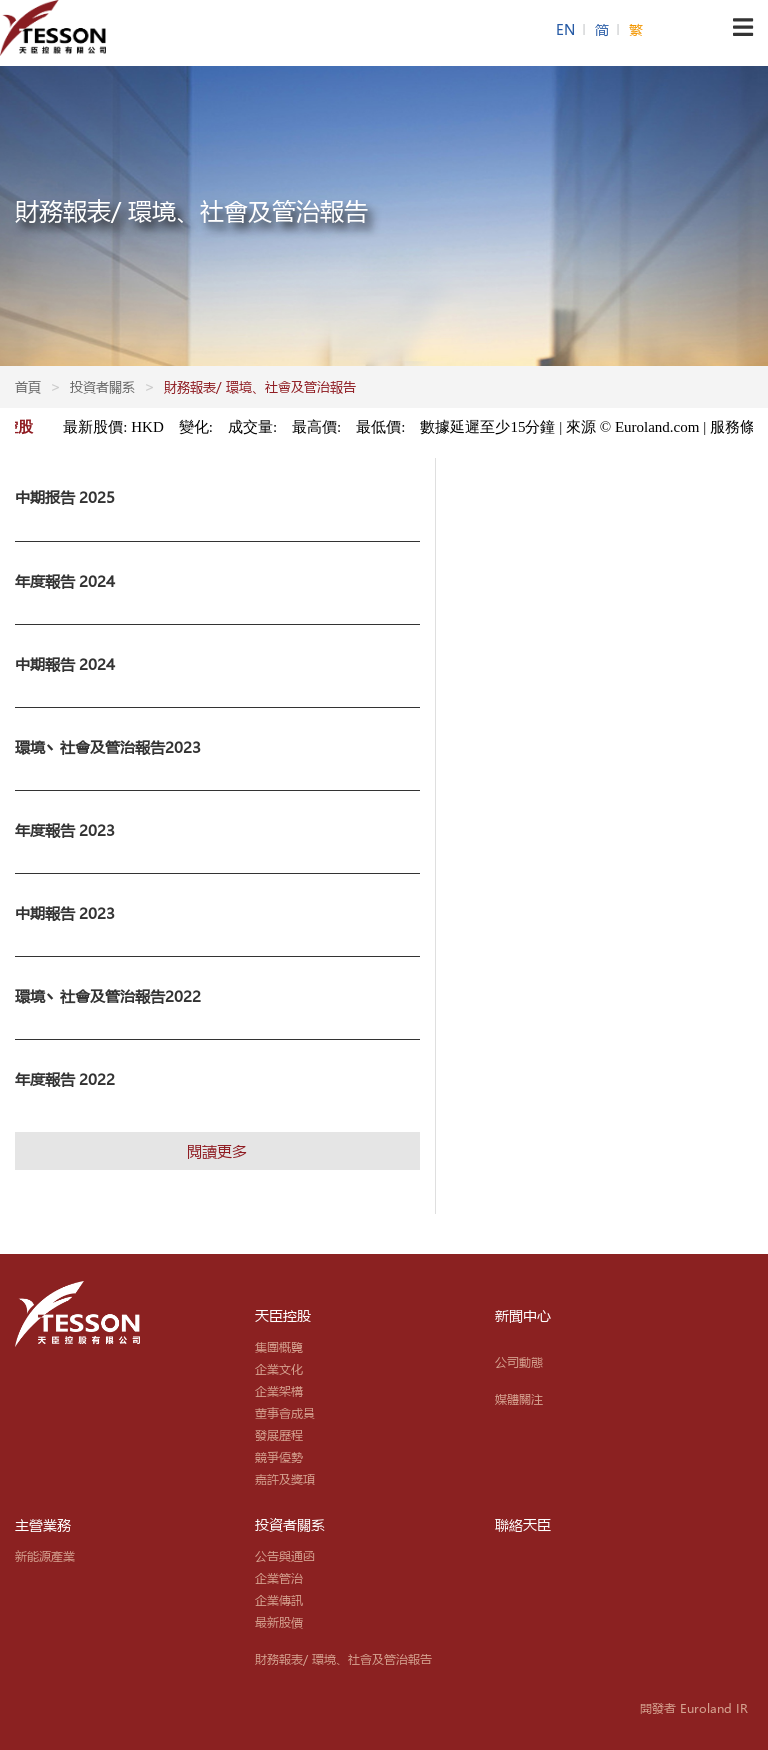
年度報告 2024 (65, 581)
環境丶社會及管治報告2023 (108, 747)
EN (567, 29)
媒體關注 (519, 1399)
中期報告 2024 (65, 664)
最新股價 (279, 1622)
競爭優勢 (279, 1457)
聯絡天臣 (523, 1525)
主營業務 (43, 1525)
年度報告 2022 (65, 1079)
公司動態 (519, 1362)
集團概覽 (279, 1347)
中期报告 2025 (65, 497)
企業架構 (279, 1391)
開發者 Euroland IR (694, 1708)
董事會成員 (285, 1413)
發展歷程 (279, 1435)
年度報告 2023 (65, 830)
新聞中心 (523, 1316)
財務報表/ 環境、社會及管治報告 (343, 1659)
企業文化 (279, 1369)
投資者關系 (290, 1525)
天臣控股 (283, 1316)
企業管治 (279, 1578)
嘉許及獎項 (285, 1479)
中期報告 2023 (65, 913)
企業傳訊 (279, 1600)
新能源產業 (45, 1556)
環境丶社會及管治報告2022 (108, 996)
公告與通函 (285, 1556)
